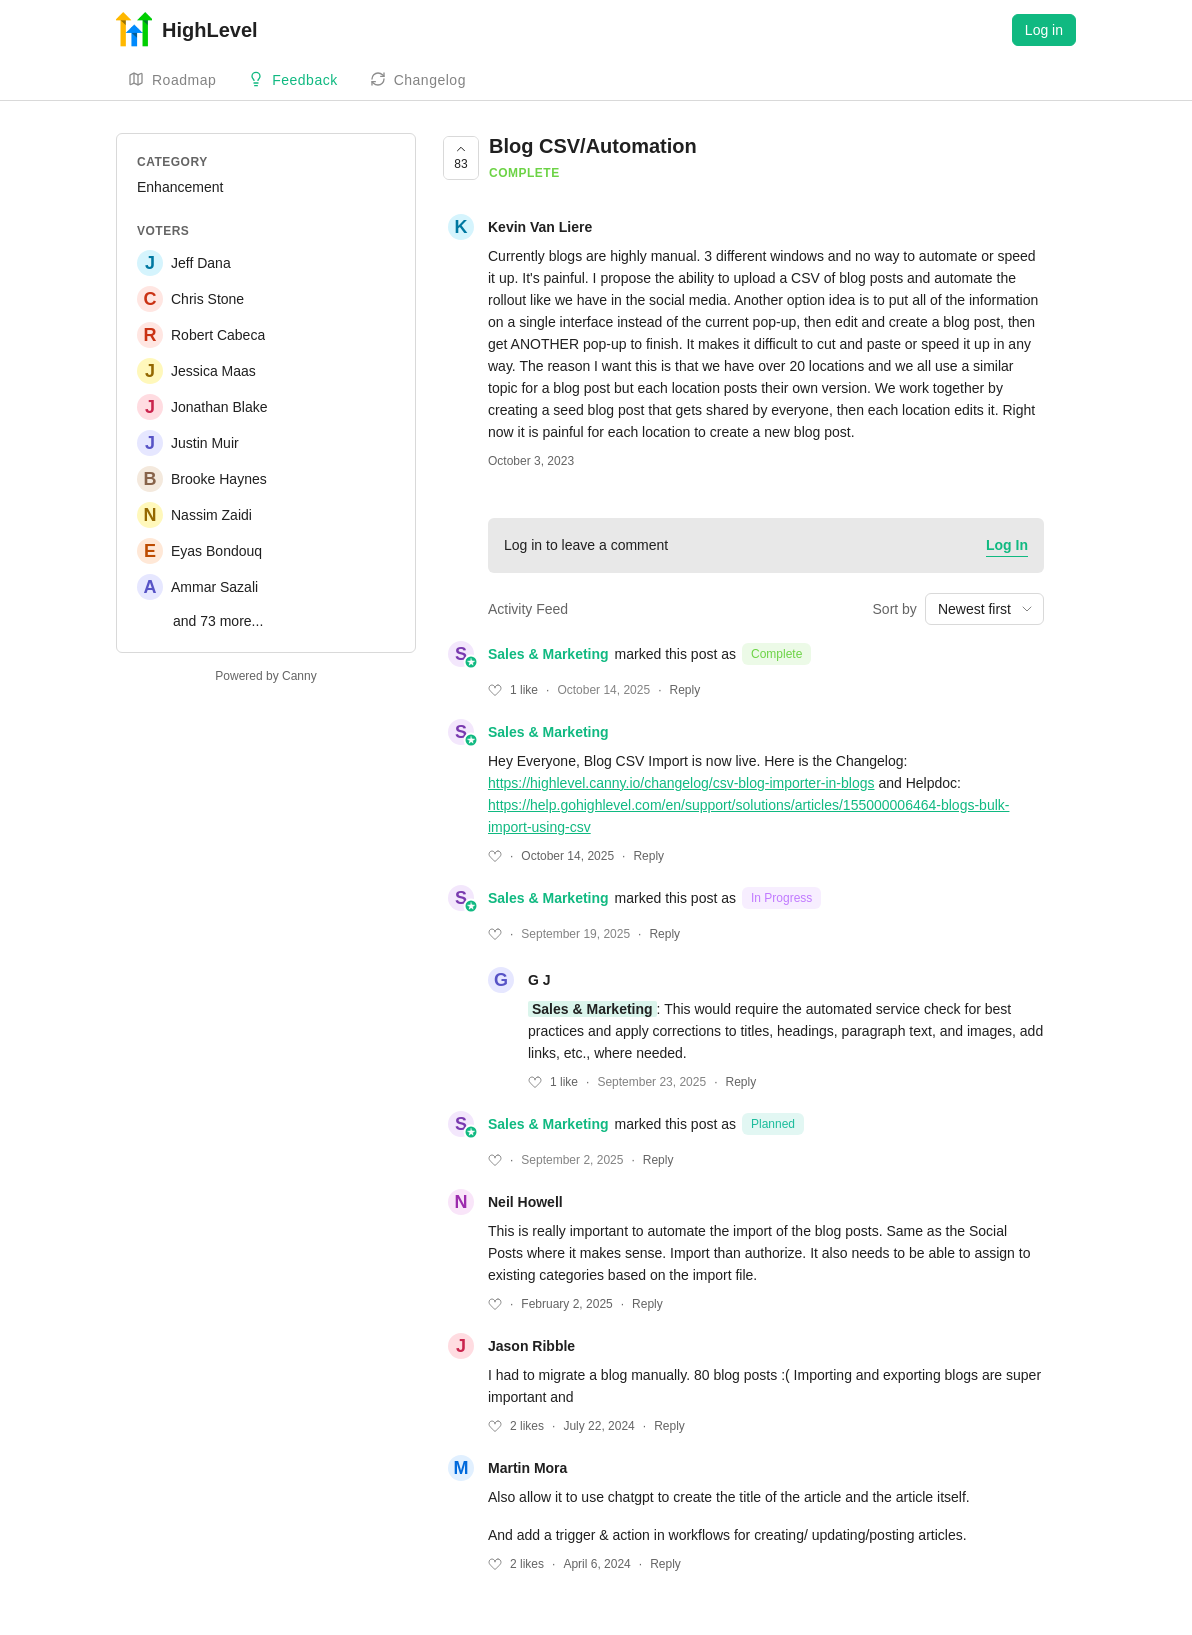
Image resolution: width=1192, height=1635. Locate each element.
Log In (1007, 545)
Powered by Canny (265, 676)
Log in (1044, 30)
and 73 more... (218, 621)
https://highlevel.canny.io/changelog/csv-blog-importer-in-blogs (681, 783)
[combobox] (984, 609)
